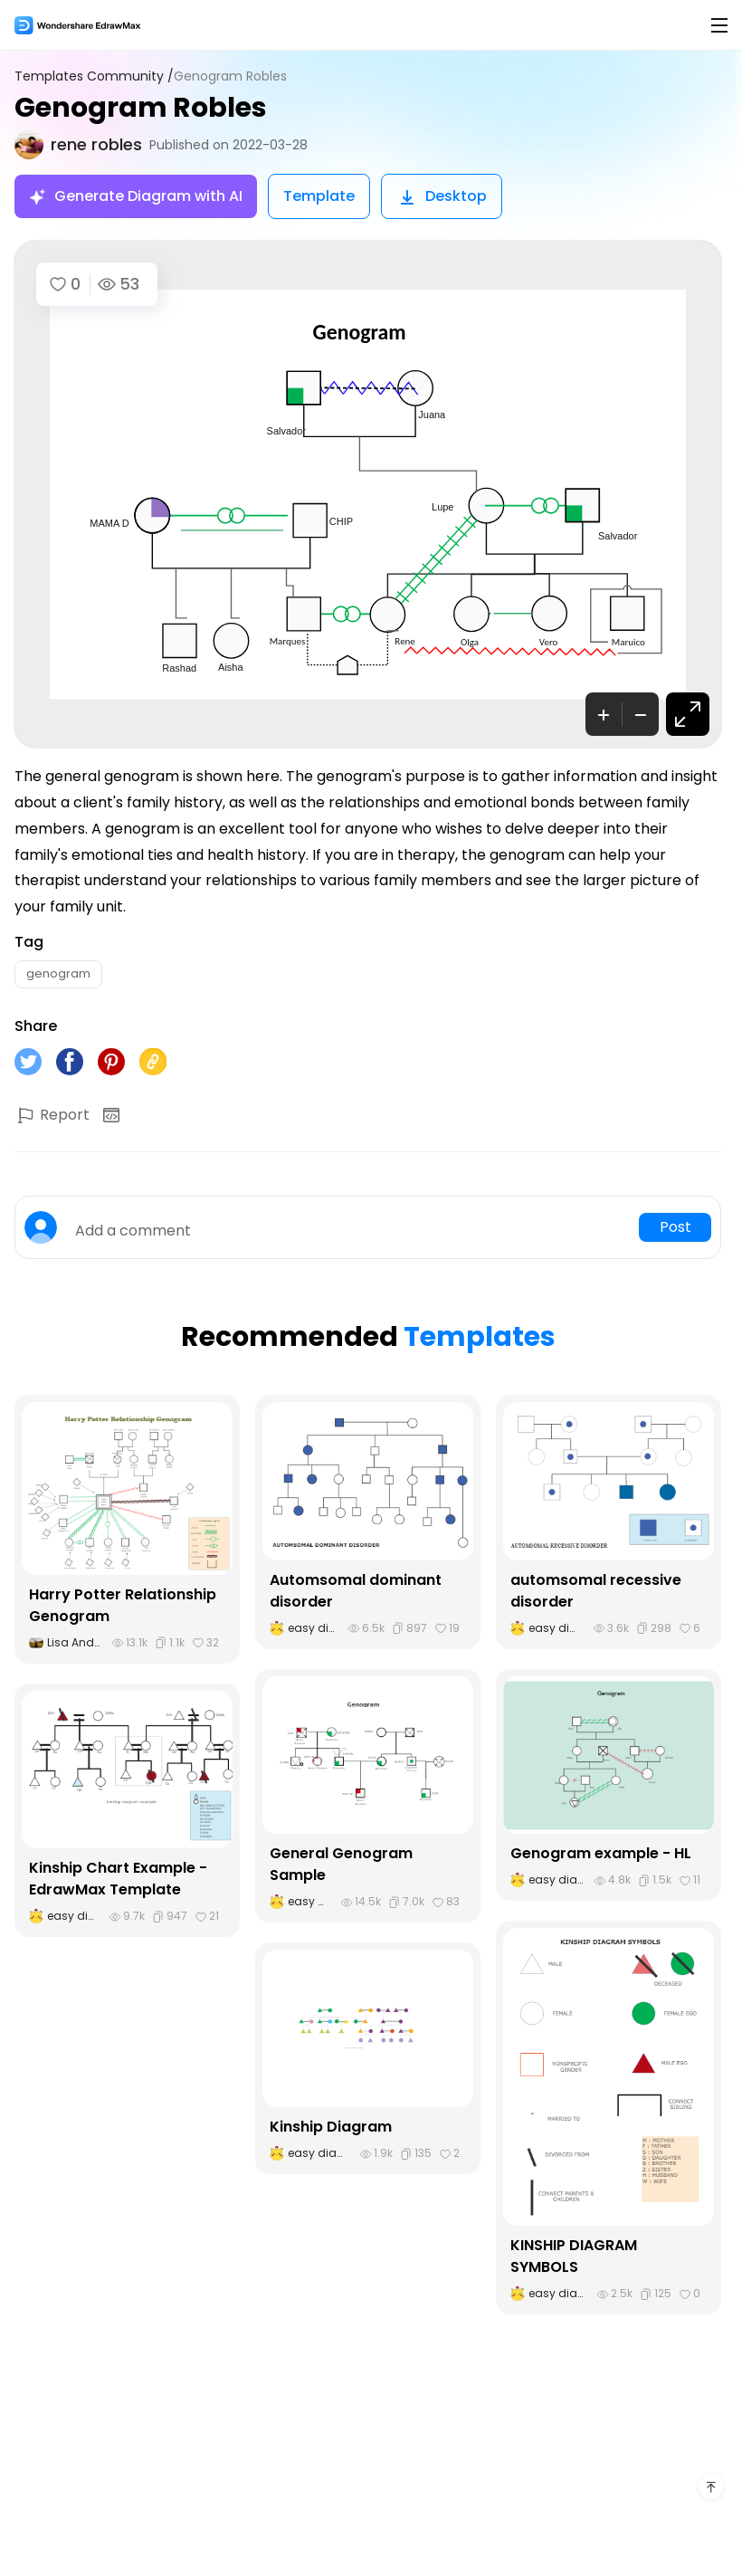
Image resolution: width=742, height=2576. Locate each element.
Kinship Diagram (331, 2126)
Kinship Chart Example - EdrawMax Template (118, 1878)
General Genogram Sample (341, 1864)
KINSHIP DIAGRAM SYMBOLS (573, 2256)
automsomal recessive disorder (595, 1590)
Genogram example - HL (600, 1853)
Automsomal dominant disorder (356, 1590)
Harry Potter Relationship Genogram (122, 1605)
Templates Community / (94, 76)
